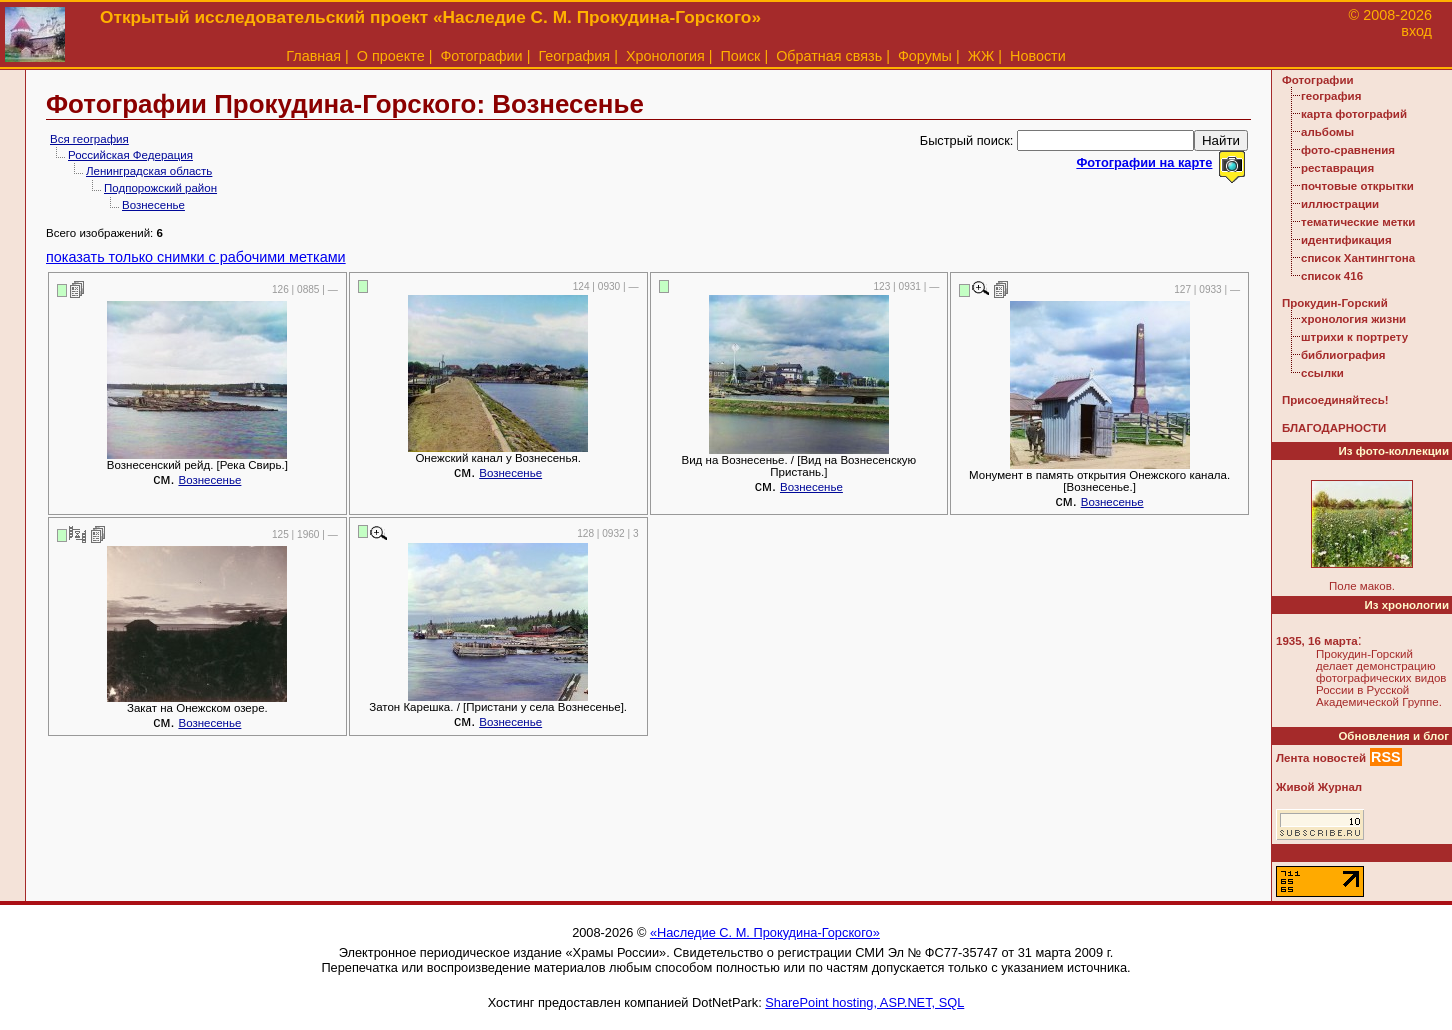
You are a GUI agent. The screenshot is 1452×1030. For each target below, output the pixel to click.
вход (1416, 31)
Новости (1038, 56)
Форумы (925, 56)
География (574, 56)
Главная (313, 56)
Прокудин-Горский (1335, 303)
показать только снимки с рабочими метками (196, 257)
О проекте (391, 56)
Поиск (741, 56)
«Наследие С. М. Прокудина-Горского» (765, 932)
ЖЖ (981, 56)
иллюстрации (1340, 204)
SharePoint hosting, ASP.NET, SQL (864, 1002)
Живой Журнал (1319, 787)
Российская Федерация (130, 155)
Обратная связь (829, 56)
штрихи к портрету (1354, 337)
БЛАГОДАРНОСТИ (1334, 428)
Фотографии (481, 56)
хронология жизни (1353, 319)
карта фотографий (1354, 114)
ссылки (1322, 373)
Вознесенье (153, 205)
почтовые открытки (1357, 186)
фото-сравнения (1348, 150)
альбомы (1327, 132)
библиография (1343, 355)
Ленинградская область (149, 171)
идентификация (1346, 240)
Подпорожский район (160, 188)
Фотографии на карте (1144, 162)
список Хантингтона (1358, 258)
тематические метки (1358, 222)
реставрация (1337, 168)
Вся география (89, 139)
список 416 (1332, 276)
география (1331, 96)
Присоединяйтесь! (1335, 400)
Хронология (665, 56)
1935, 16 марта (1317, 641)
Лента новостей (1321, 758)
